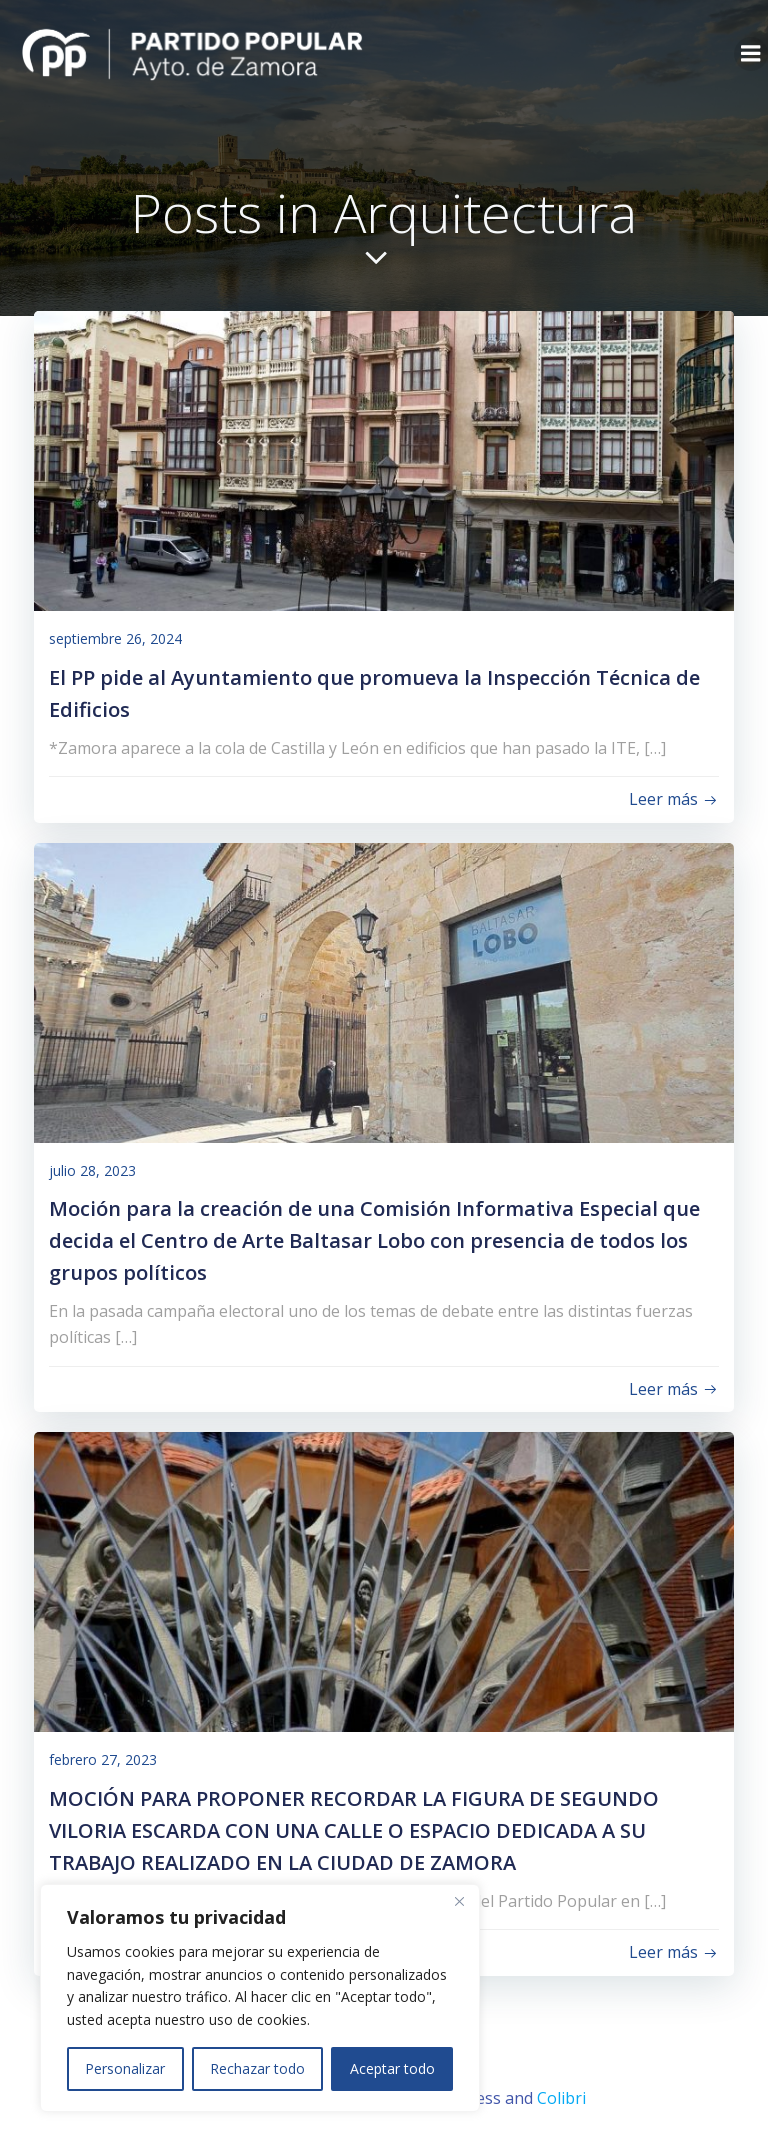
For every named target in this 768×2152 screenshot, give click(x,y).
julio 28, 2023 (92, 1170)
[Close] (459, 1901)
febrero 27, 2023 (103, 1759)
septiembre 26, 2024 (115, 638)
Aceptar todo (392, 2068)
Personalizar (125, 2068)
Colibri (561, 2098)
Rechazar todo (257, 2068)
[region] (260, 1998)
